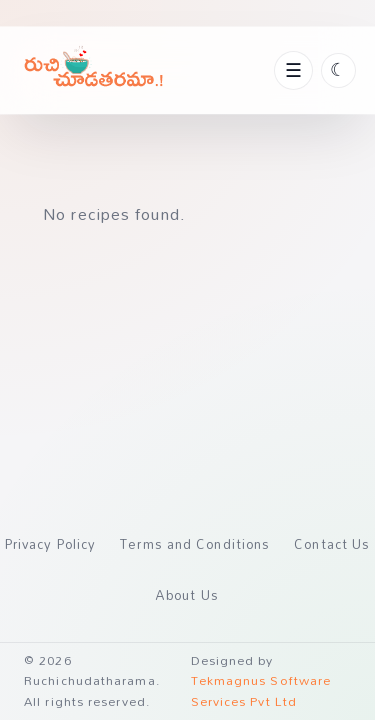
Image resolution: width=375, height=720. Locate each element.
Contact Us (332, 544)
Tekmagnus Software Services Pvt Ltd (261, 690)
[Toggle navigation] (293, 70)
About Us (187, 595)
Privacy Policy (50, 544)
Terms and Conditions (195, 544)
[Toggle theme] (338, 70)
